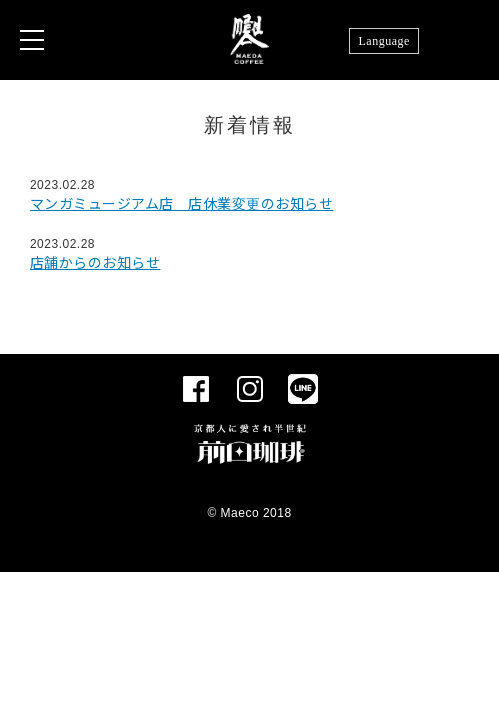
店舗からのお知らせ (95, 263)
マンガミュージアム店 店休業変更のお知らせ (182, 204)
